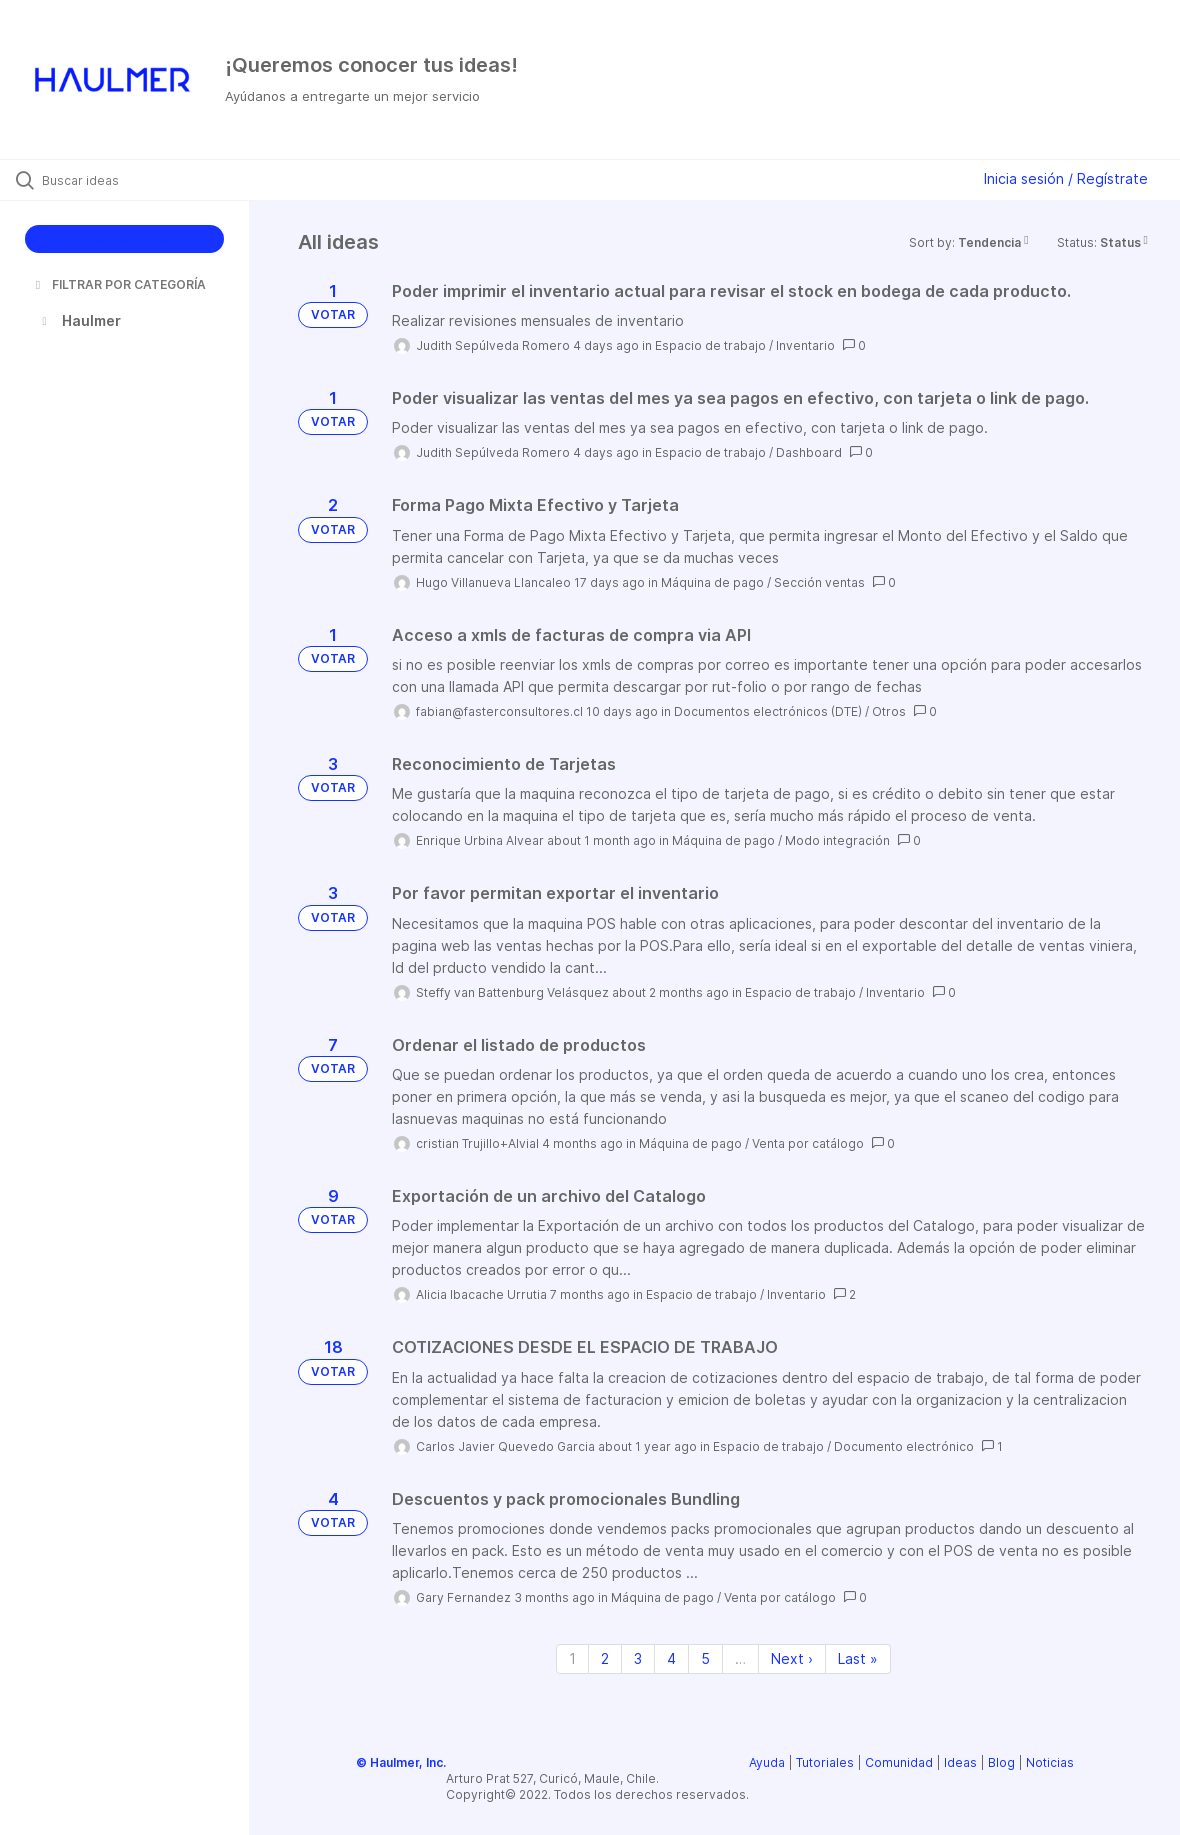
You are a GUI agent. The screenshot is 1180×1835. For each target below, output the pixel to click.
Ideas (960, 1762)
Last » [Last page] (858, 1658)
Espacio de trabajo (710, 345)
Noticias (1050, 1762)
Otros (889, 711)
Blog (1001, 1762)
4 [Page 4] (671, 1658)
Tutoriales (825, 1762)
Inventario (805, 345)
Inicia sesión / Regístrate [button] (1066, 178)
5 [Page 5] (705, 1658)
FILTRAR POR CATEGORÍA (119, 284)
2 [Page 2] (605, 1658)
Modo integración (837, 840)
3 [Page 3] (638, 1658)
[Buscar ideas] (143, 180)
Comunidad (899, 1762)
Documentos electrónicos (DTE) (768, 711)
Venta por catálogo (808, 1143)
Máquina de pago (712, 582)
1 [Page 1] (572, 1658)
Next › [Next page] (792, 1658)
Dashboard (809, 452)
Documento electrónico (904, 1446)
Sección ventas (819, 582)
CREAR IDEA (124, 238)
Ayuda (767, 1762)
